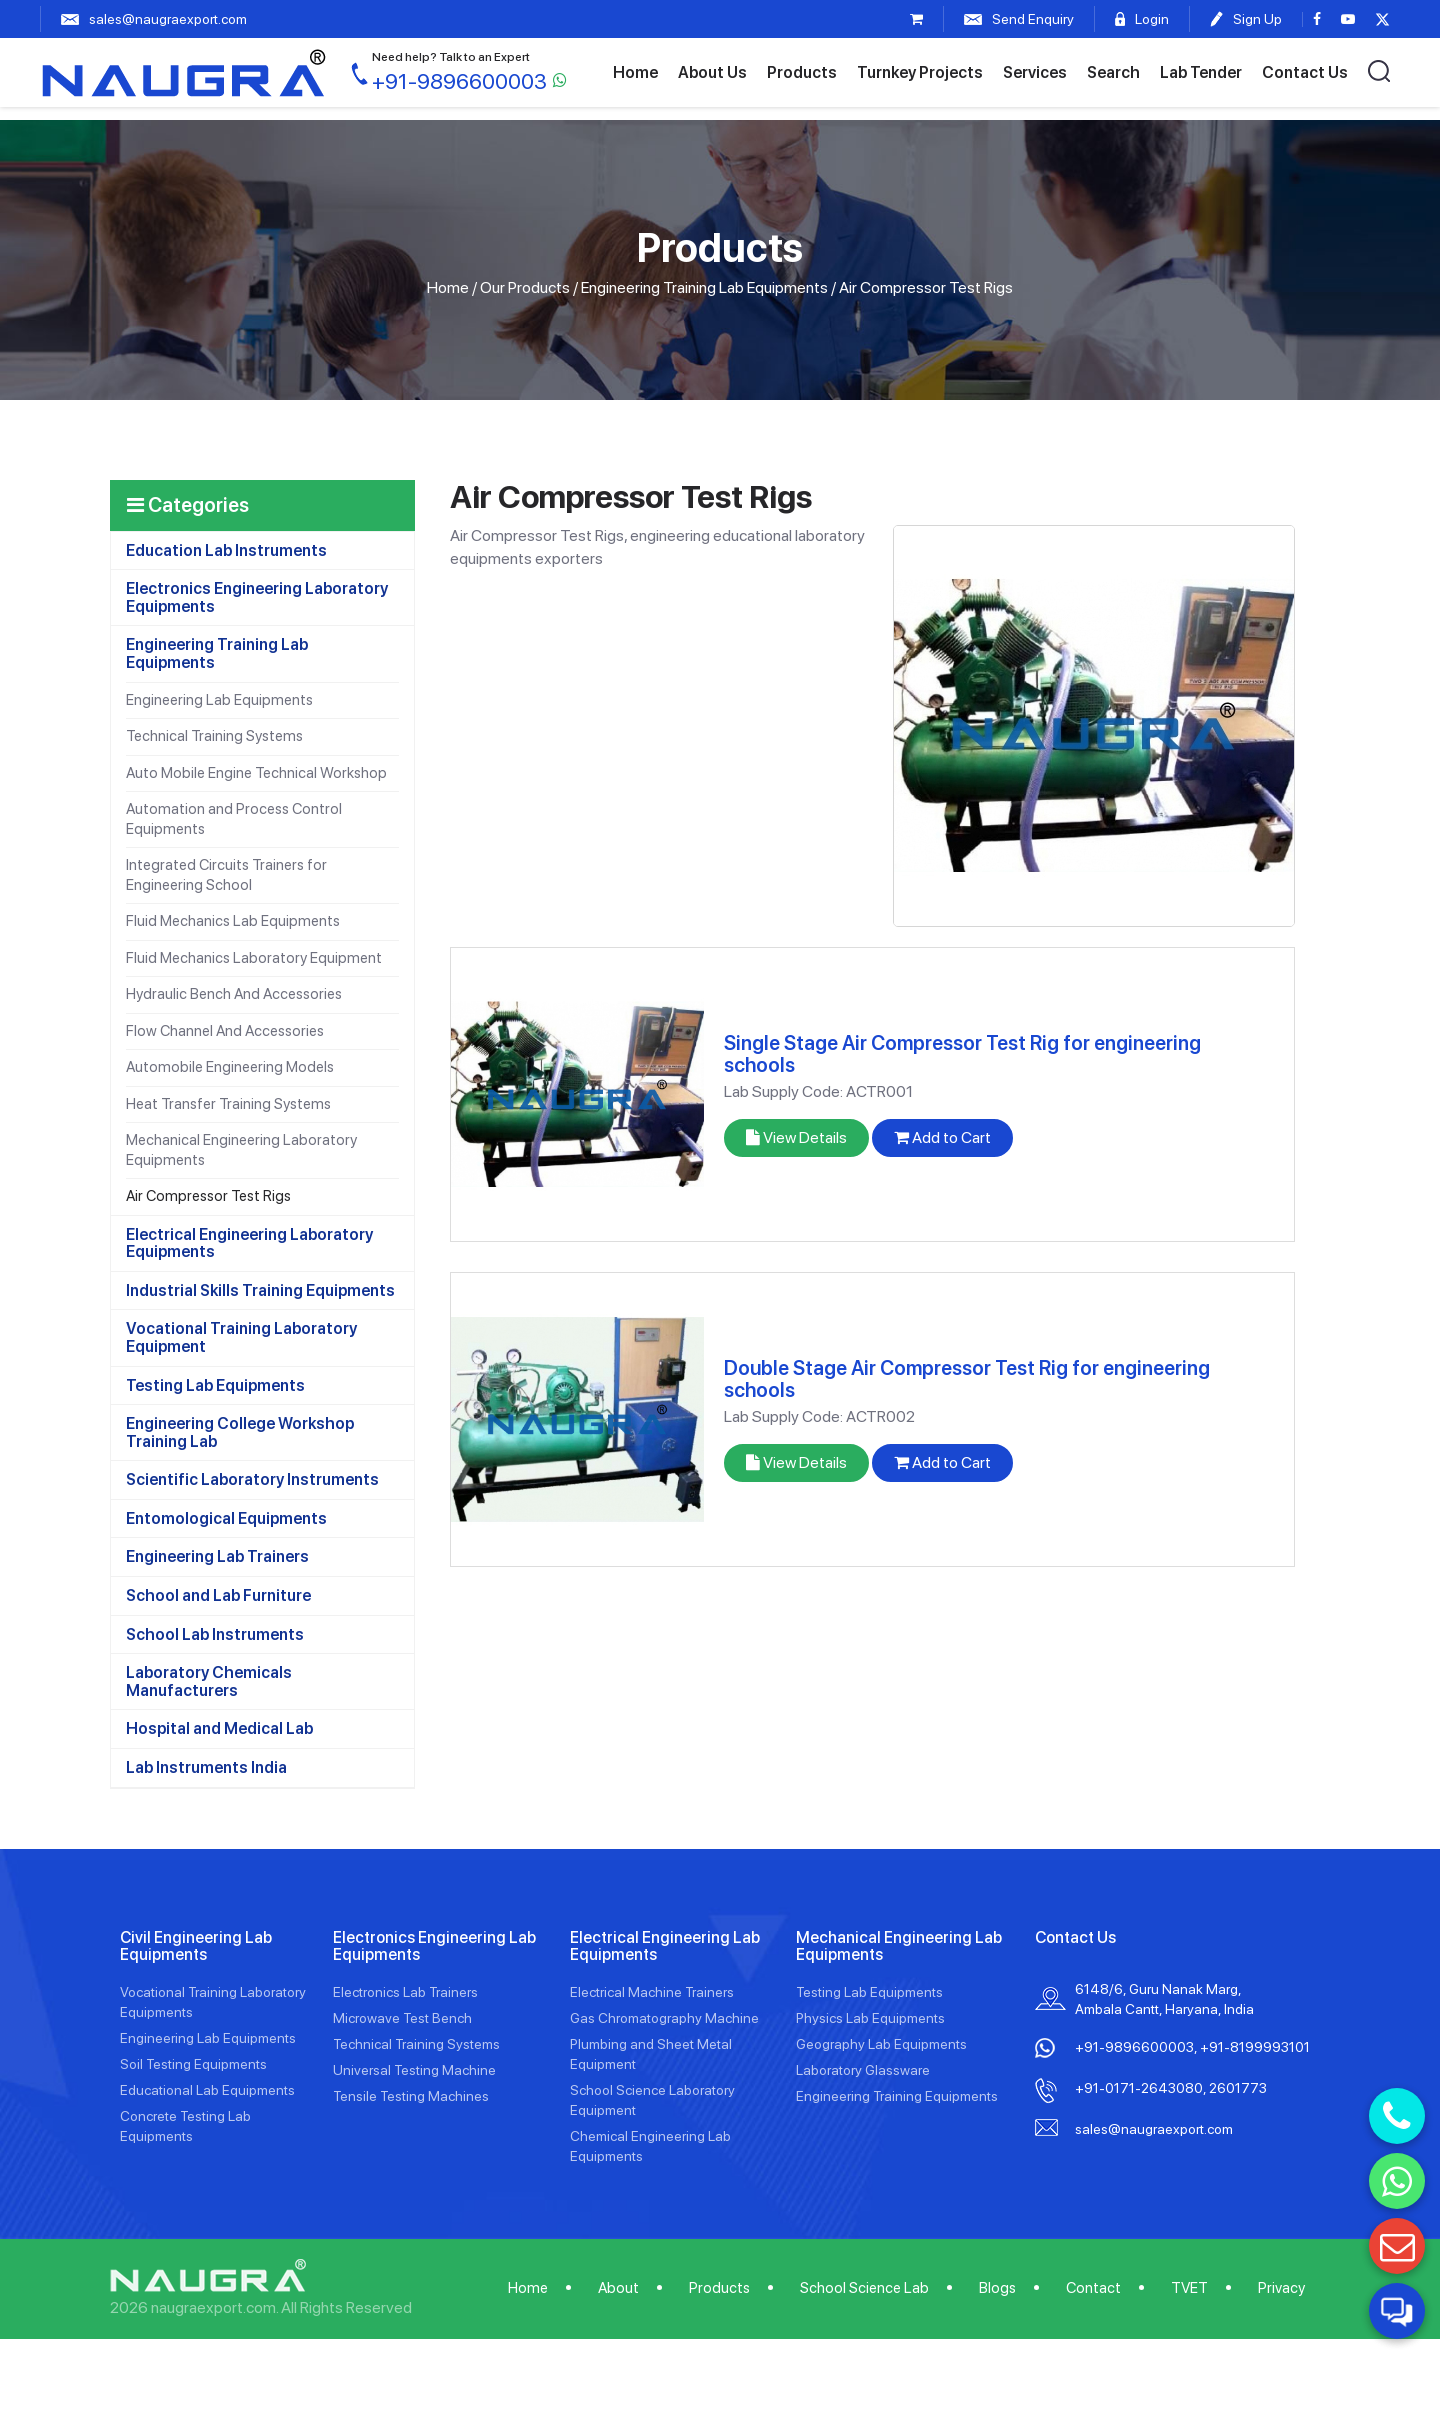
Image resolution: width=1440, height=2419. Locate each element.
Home (635, 72)
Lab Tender (1201, 72)
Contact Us (1305, 72)
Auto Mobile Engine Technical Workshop (256, 773)
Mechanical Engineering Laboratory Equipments (241, 1150)
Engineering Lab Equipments (219, 700)
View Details (796, 1137)
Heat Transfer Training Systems (228, 1104)
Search (1113, 72)
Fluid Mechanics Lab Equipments (233, 921)
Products (802, 72)
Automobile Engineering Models (230, 1067)
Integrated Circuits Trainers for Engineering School (226, 875)
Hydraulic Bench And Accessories (234, 994)
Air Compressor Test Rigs (208, 1196)
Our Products (525, 287)
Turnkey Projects (920, 72)
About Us (712, 72)
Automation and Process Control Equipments (234, 819)
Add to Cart (942, 1137)
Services (1035, 72)
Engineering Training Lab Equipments (704, 287)
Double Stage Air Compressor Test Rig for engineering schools (967, 1379)
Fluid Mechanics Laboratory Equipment (254, 958)
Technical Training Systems (214, 736)
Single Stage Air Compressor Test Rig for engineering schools (962, 1054)
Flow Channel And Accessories (225, 1031)
